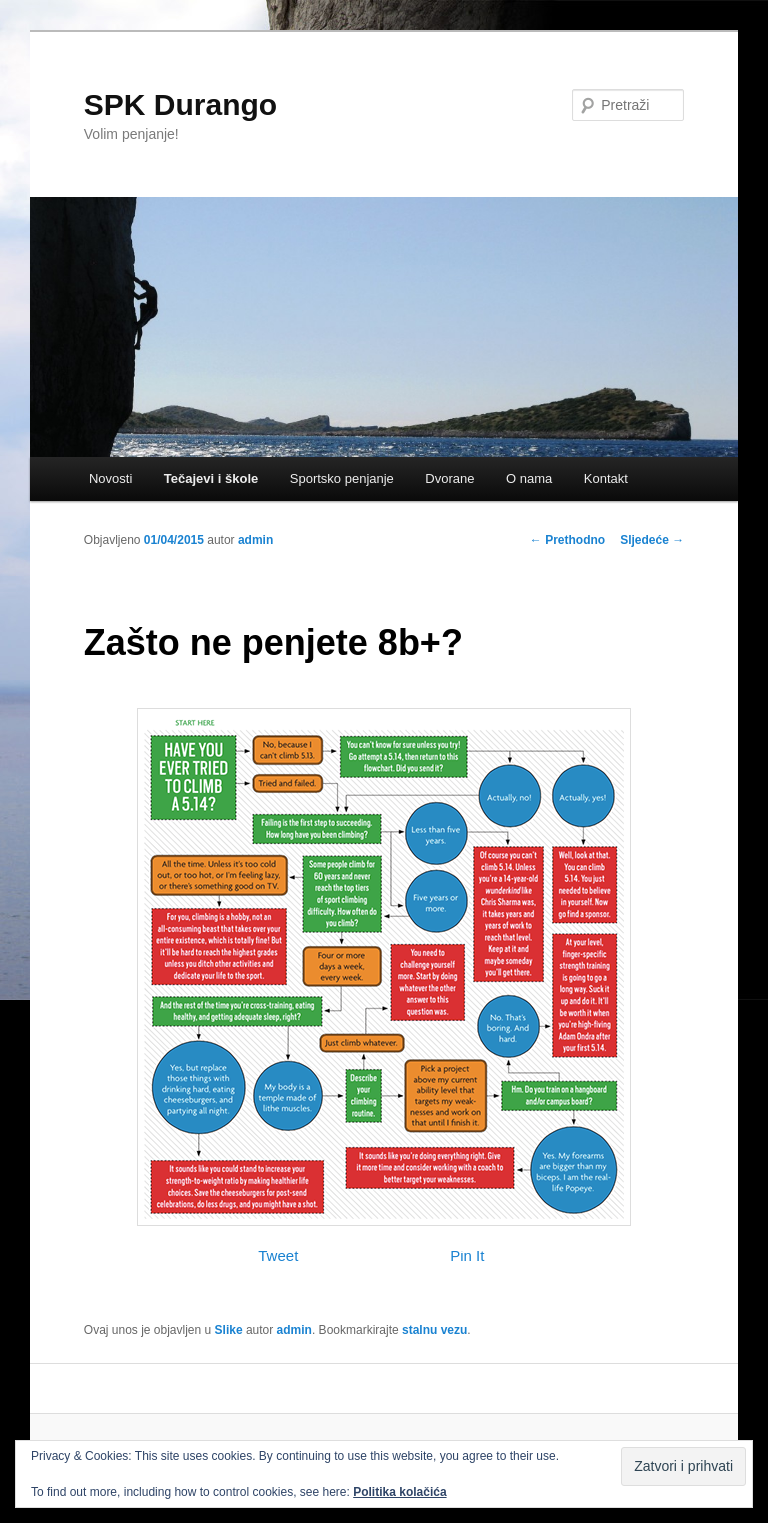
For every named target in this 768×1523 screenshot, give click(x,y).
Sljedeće (652, 540)
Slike (229, 1330)
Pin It (467, 1255)
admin (255, 540)
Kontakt (606, 478)
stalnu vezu (434, 1330)
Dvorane (449, 478)
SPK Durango (180, 104)
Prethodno (567, 540)
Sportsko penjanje (342, 478)
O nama (529, 478)
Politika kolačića (399, 1492)
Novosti (110, 478)
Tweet (278, 1255)
